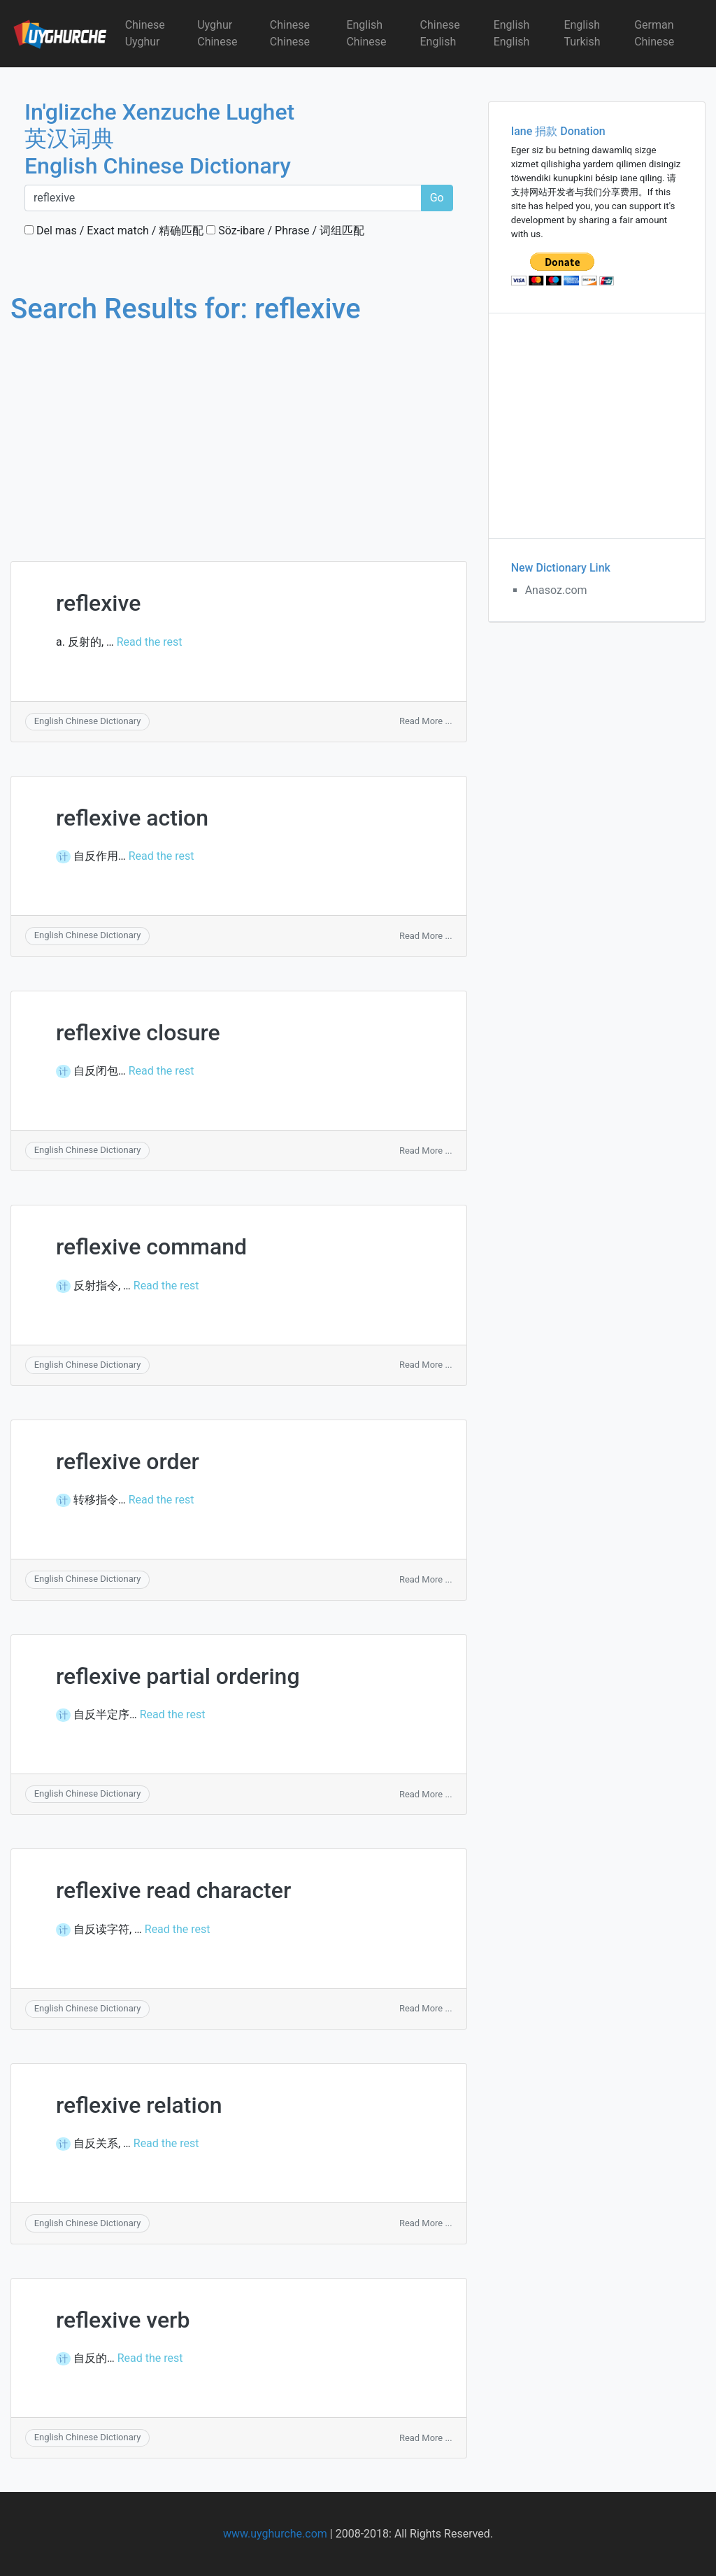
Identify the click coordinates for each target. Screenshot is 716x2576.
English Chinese (366, 33)
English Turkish (582, 33)
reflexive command (151, 1246)
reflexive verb (122, 2320)
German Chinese (654, 33)
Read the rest (149, 642)
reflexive (98, 603)
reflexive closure (138, 1032)
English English (512, 33)
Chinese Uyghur (145, 33)
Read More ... (425, 721)
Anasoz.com (556, 590)
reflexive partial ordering (178, 1676)
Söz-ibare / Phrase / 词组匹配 (285, 230)
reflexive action (132, 818)
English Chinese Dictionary (87, 721)
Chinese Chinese (290, 33)
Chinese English (440, 33)
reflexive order (127, 1461)
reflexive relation (139, 2105)
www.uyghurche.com (275, 2533)
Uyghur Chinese (217, 33)
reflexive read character (173, 1890)
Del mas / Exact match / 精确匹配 (113, 230)
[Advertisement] (238, 430)
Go (437, 197)
